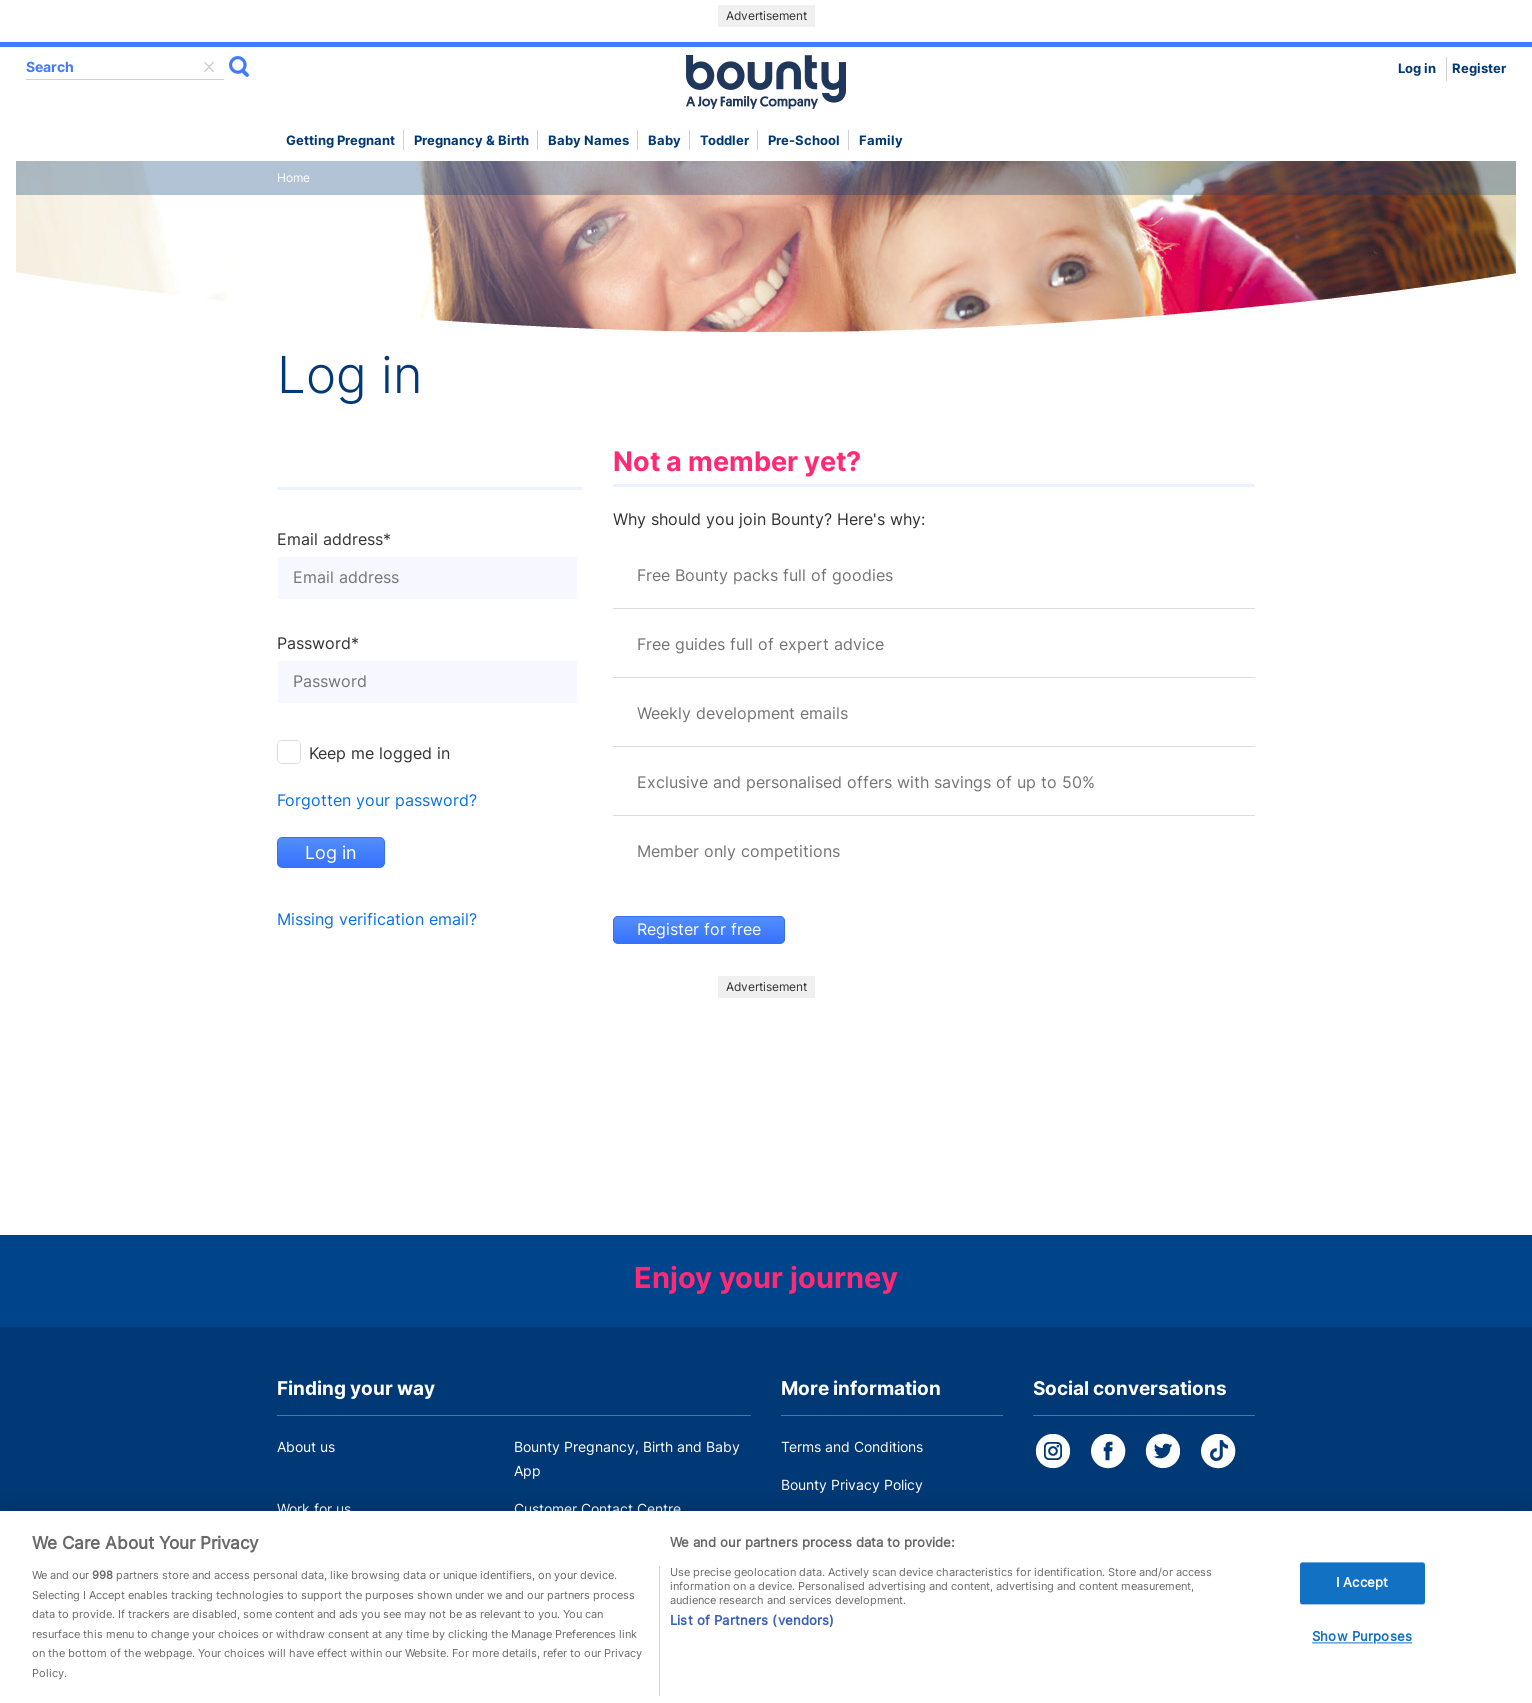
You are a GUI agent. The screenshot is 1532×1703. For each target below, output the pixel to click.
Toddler (724, 140)
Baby (664, 140)
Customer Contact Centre (597, 1508)
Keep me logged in (379, 753)
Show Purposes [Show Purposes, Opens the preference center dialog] (1362, 1643)
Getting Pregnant (340, 140)
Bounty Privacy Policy (852, 1484)
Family (881, 140)
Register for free (699, 929)
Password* (318, 644)
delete (209, 67)
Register (1479, 68)
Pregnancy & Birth (471, 140)
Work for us (314, 1508)
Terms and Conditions (852, 1446)
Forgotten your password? (377, 800)
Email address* (334, 540)
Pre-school (804, 140)
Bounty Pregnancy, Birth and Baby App (627, 1458)
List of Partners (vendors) (752, 1626)
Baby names (588, 140)
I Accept (1362, 1589)
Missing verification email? (377, 919)
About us (306, 1446)
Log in (1417, 68)
